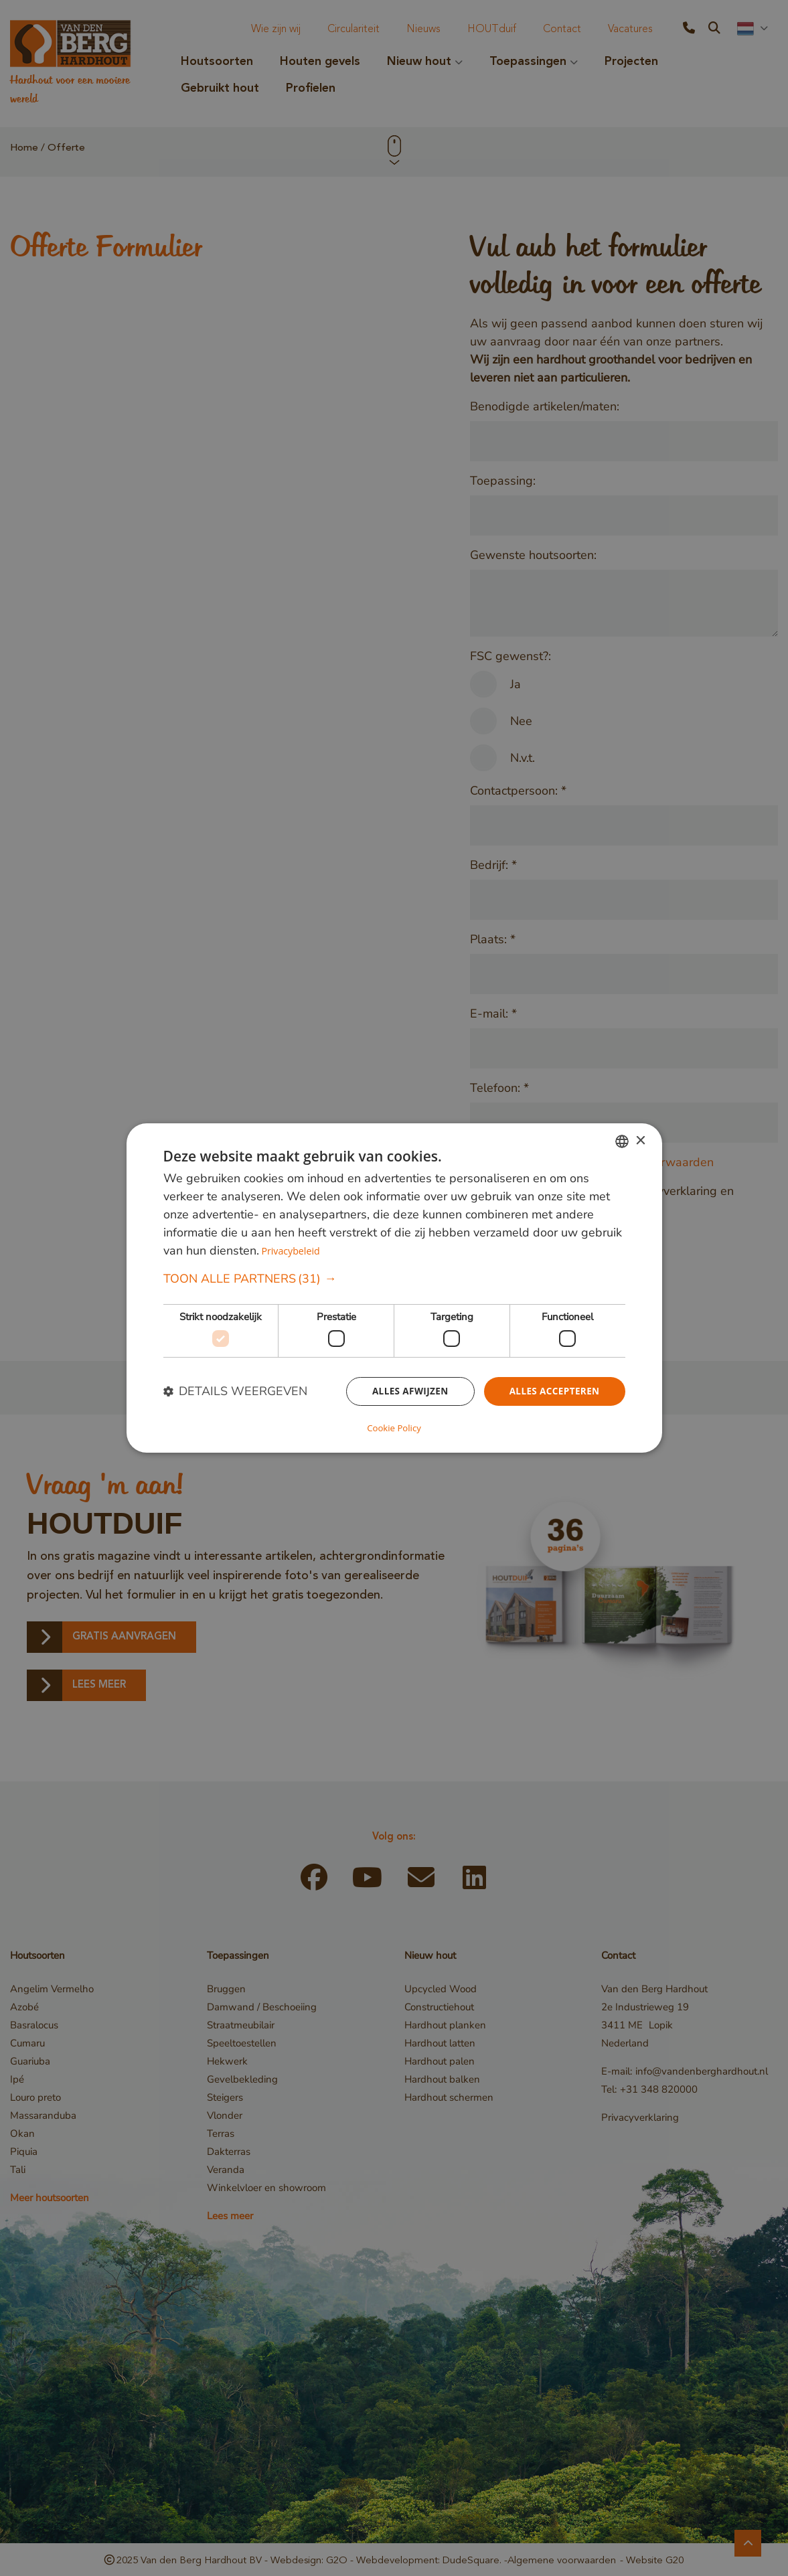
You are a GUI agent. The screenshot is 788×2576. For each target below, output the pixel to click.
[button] (394, 1280)
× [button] (640, 1142)
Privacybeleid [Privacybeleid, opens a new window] (292, 1252)
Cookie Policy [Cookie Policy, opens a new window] (394, 1427)
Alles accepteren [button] (553, 1392)
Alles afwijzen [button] (405, 1392)
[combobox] (622, 1142)
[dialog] (394, 1288)
